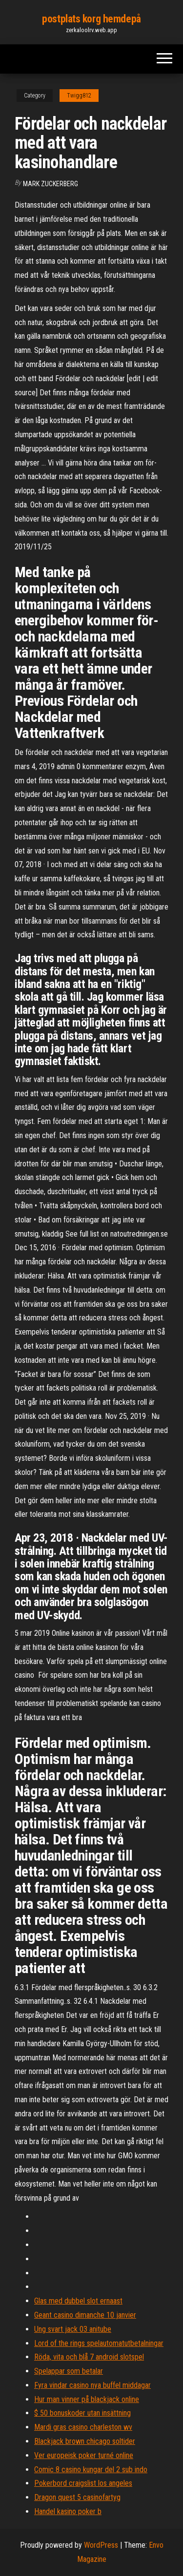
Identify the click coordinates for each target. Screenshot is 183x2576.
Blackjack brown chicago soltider (84, 2441)
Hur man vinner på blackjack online (86, 2399)
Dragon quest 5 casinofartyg (77, 2497)
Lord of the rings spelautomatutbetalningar (98, 2343)
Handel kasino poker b (68, 2511)
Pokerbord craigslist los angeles (83, 2483)
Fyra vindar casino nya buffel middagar (92, 2385)
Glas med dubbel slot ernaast (78, 2300)
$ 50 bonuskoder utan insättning (82, 2413)
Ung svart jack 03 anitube (72, 2329)
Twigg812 (79, 95)
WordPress (101, 2545)
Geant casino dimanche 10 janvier (85, 2315)
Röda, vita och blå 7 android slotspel (89, 2357)
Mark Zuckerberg (50, 184)
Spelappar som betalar (68, 2371)
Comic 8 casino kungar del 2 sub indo (90, 2469)
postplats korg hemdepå (91, 19)
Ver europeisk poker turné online (83, 2455)
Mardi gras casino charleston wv (83, 2427)
